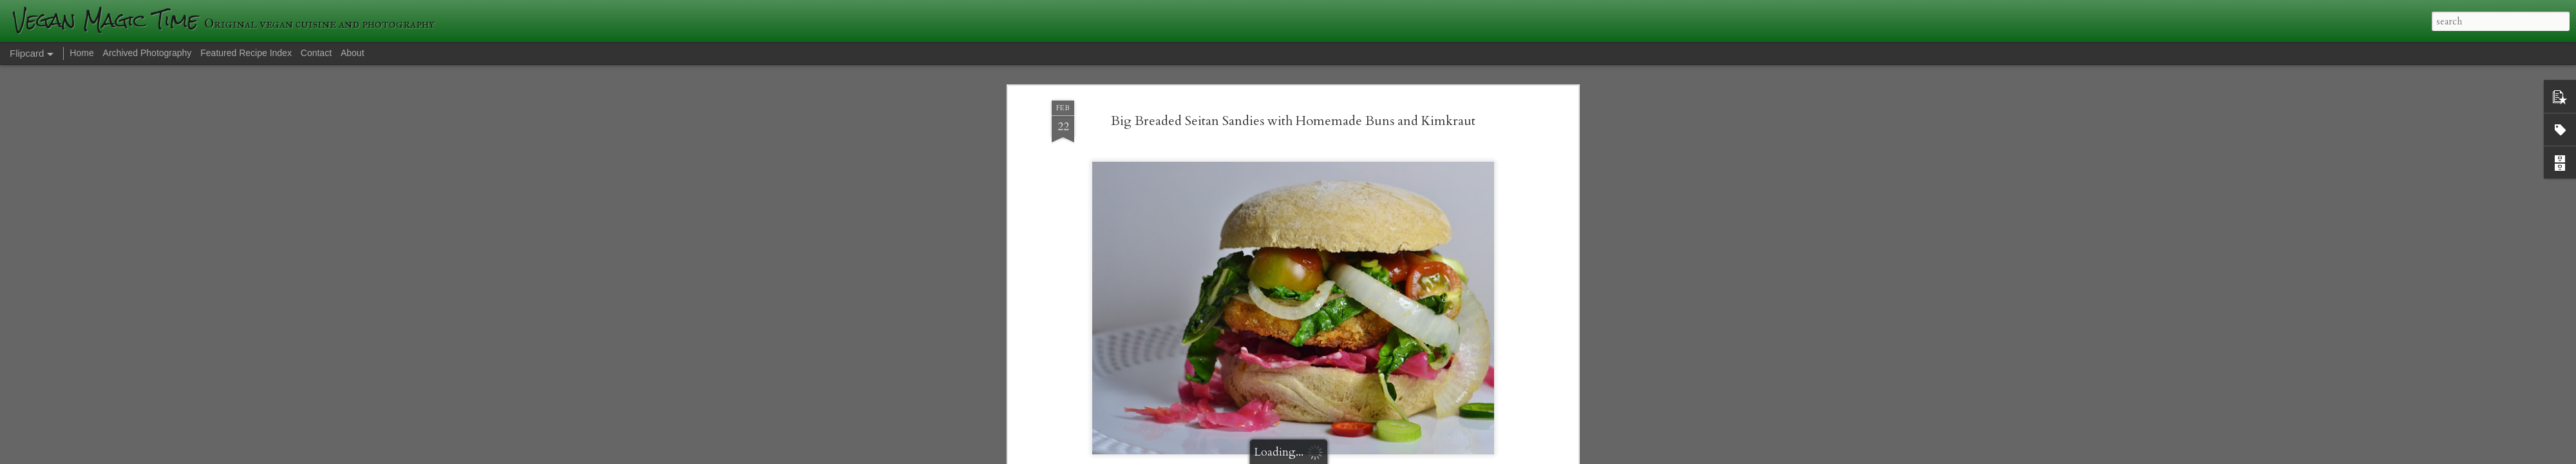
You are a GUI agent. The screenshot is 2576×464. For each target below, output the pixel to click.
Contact (316, 53)
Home (81, 53)
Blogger (1475, 456)
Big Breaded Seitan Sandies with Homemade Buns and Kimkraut (1293, 69)
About (353, 53)
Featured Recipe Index (246, 53)
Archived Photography (147, 53)
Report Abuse (1511, 456)
